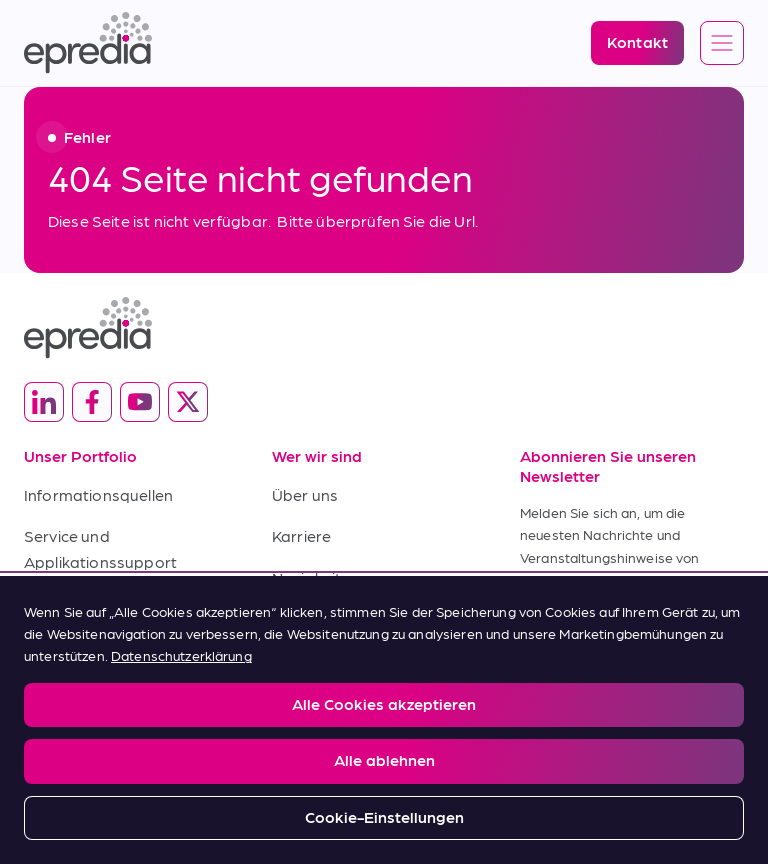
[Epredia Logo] (88, 43)
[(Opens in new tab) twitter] (188, 402)
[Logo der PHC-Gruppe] (384, 779)
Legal (39, 717)
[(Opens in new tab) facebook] (92, 402)
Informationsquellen (98, 494)
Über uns (305, 494)
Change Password (529, 717)
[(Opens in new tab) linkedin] (44, 402)
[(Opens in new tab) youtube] (140, 402)
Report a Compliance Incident (359, 717)
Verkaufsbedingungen (106, 602)
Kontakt (301, 618)
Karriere (301, 535)
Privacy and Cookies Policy (167, 717)
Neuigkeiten (316, 577)
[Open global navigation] (722, 44)
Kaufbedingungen (90, 644)
